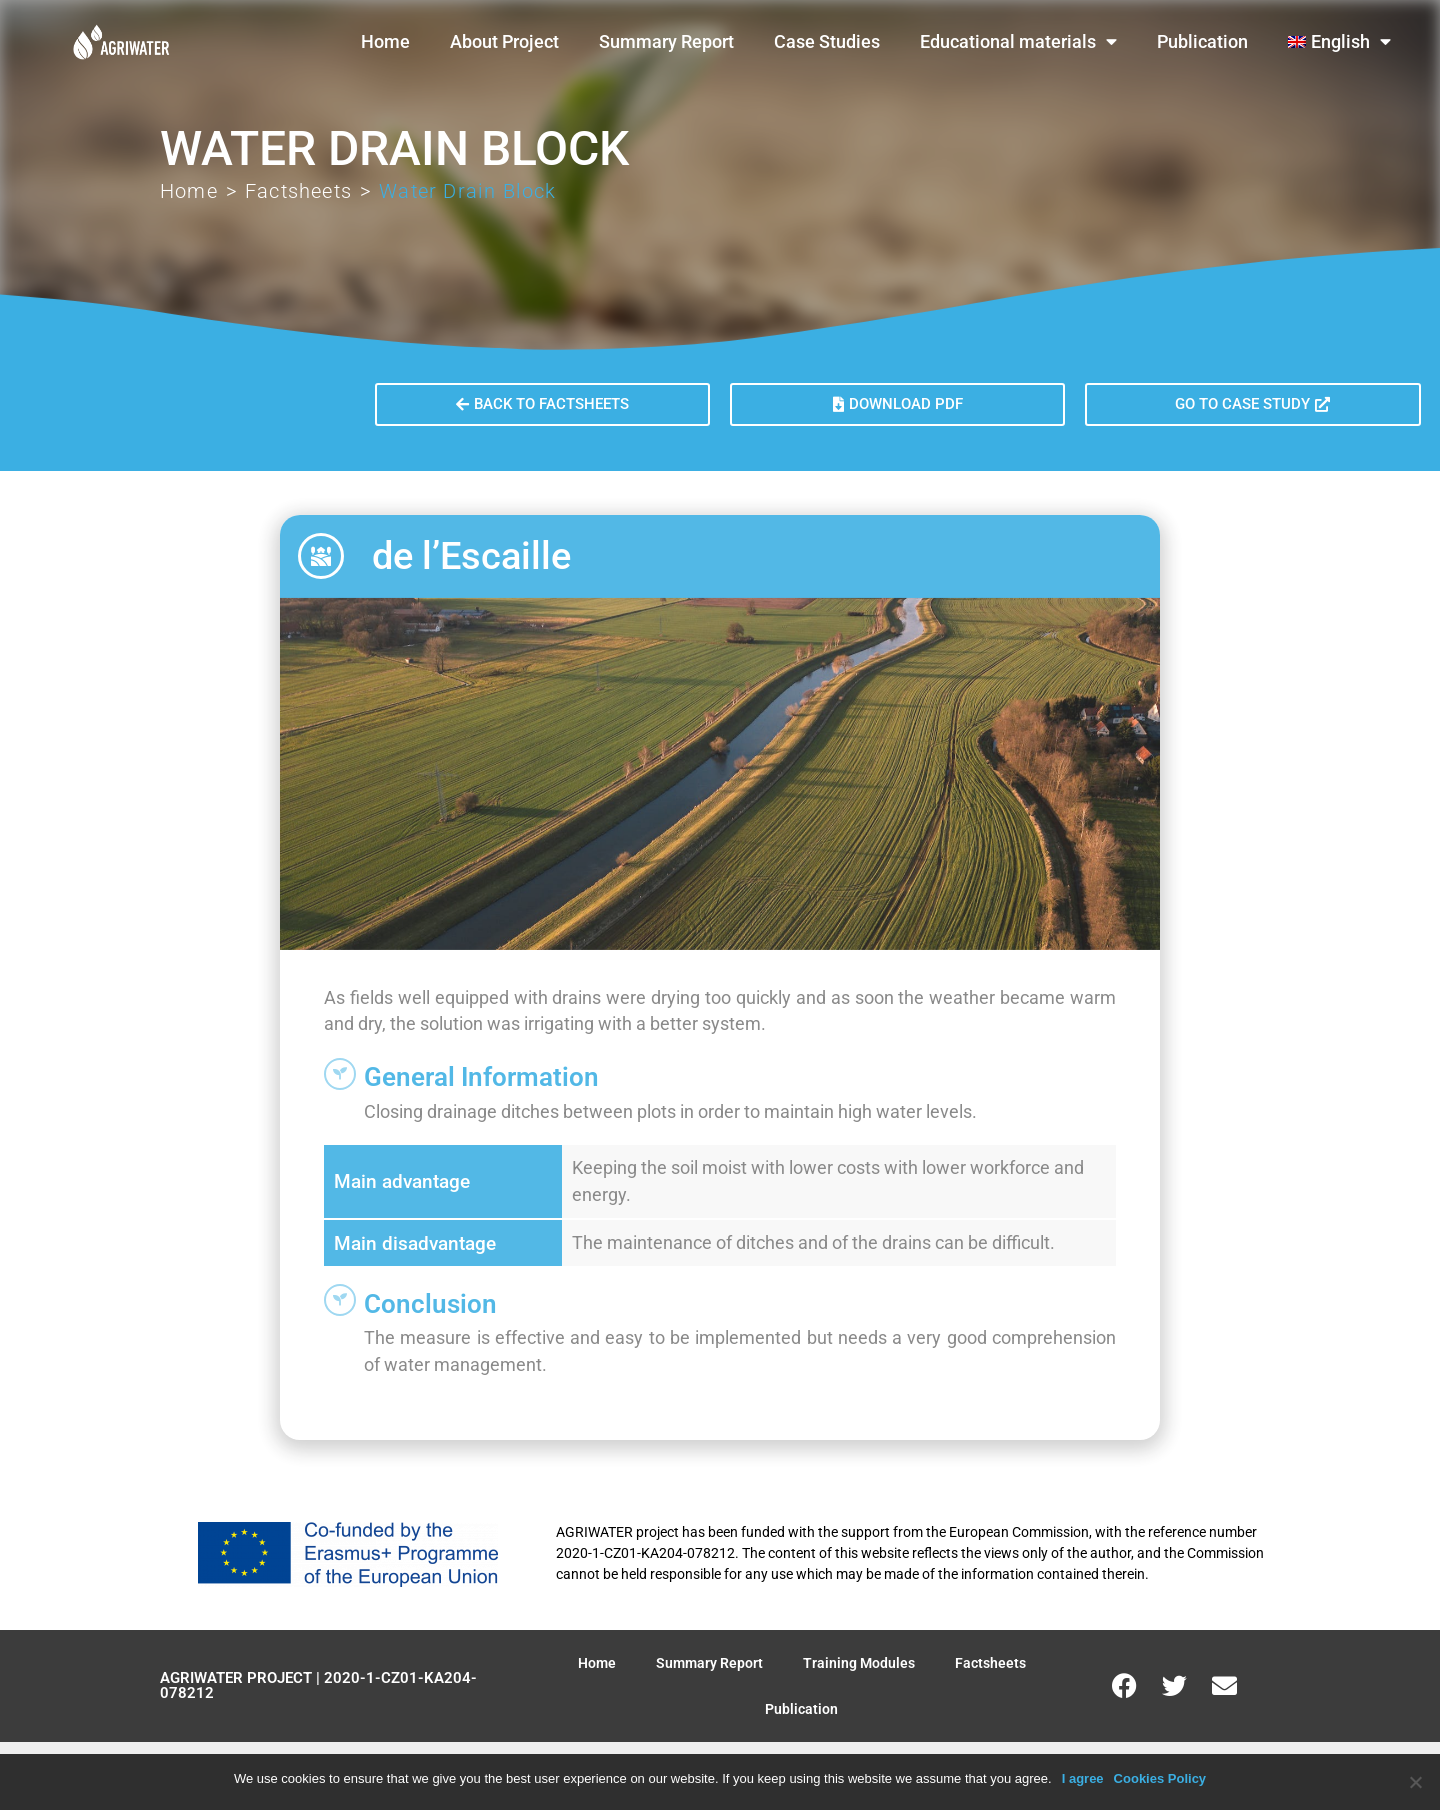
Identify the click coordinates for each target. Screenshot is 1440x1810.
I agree (1083, 1778)
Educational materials (1018, 42)
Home (385, 42)
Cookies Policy (1160, 1778)
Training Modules (859, 1663)
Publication (1202, 42)
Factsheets (298, 191)
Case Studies (827, 42)
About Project (504, 42)
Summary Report (666, 42)
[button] (897, 404)
